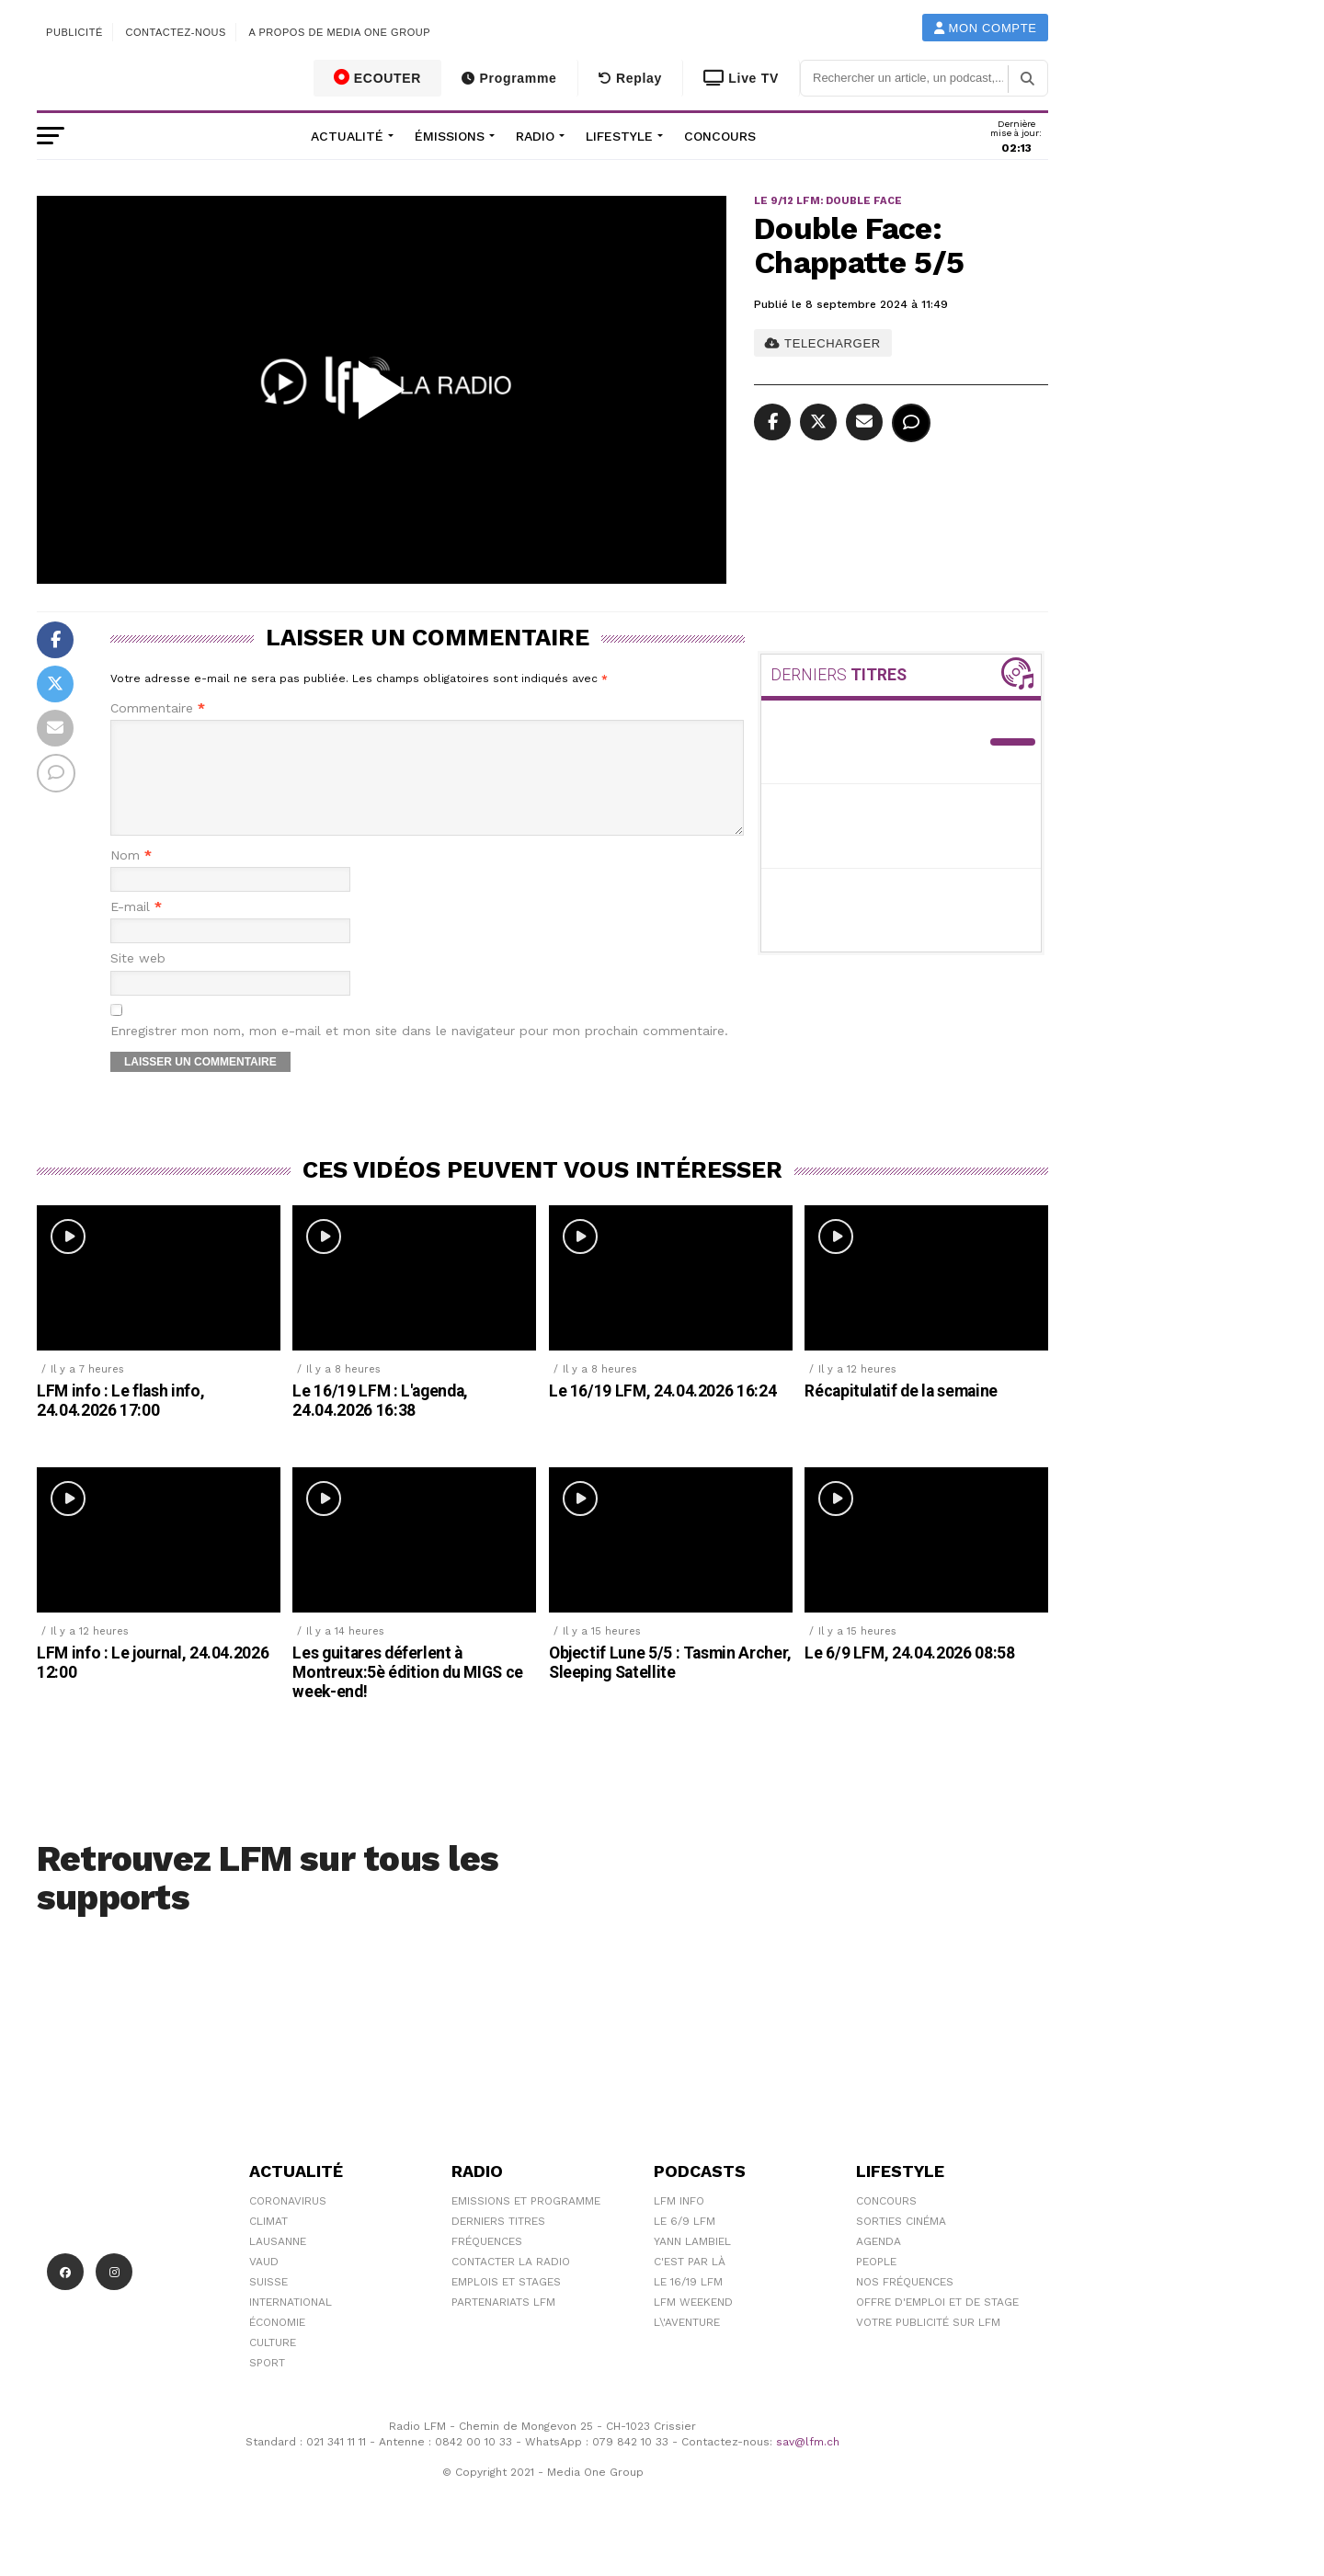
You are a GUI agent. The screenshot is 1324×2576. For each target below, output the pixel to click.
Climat (268, 2243)
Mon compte (985, 28)
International (290, 2324)
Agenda (878, 2263)
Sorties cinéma (901, 2243)
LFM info (679, 2223)
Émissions (450, 136)
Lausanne (277, 2263)
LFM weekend (693, 2324)
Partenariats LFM (503, 2324)
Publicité (74, 32)
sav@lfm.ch (807, 2463)
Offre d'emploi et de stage (937, 2324)
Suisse (268, 2303)
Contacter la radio (510, 2283)
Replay (630, 78)
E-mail (136, 929)
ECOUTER (378, 77)
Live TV (741, 78)
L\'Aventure (687, 2344)
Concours (720, 136)
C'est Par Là (689, 2283)
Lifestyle (619, 136)
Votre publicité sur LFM (928, 2344)
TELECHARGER (822, 343)
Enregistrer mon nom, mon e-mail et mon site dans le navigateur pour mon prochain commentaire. (419, 1053)
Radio (535, 136)
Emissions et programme (525, 2223)
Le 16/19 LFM (688, 2303)
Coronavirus (287, 2223)
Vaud (264, 2283)
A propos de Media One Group (340, 32)
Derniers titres (498, 2243)
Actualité (347, 136)
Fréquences (486, 2263)
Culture (272, 2364)
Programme (509, 78)
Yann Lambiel (692, 2263)
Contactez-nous (175, 32)
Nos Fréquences (904, 2303)
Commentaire (157, 708)
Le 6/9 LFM (684, 2243)
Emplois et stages (506, 2303)
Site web (138, 980)
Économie (277, 2344)
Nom (131, 877)
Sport (267, 2384)
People (876, 2283)
